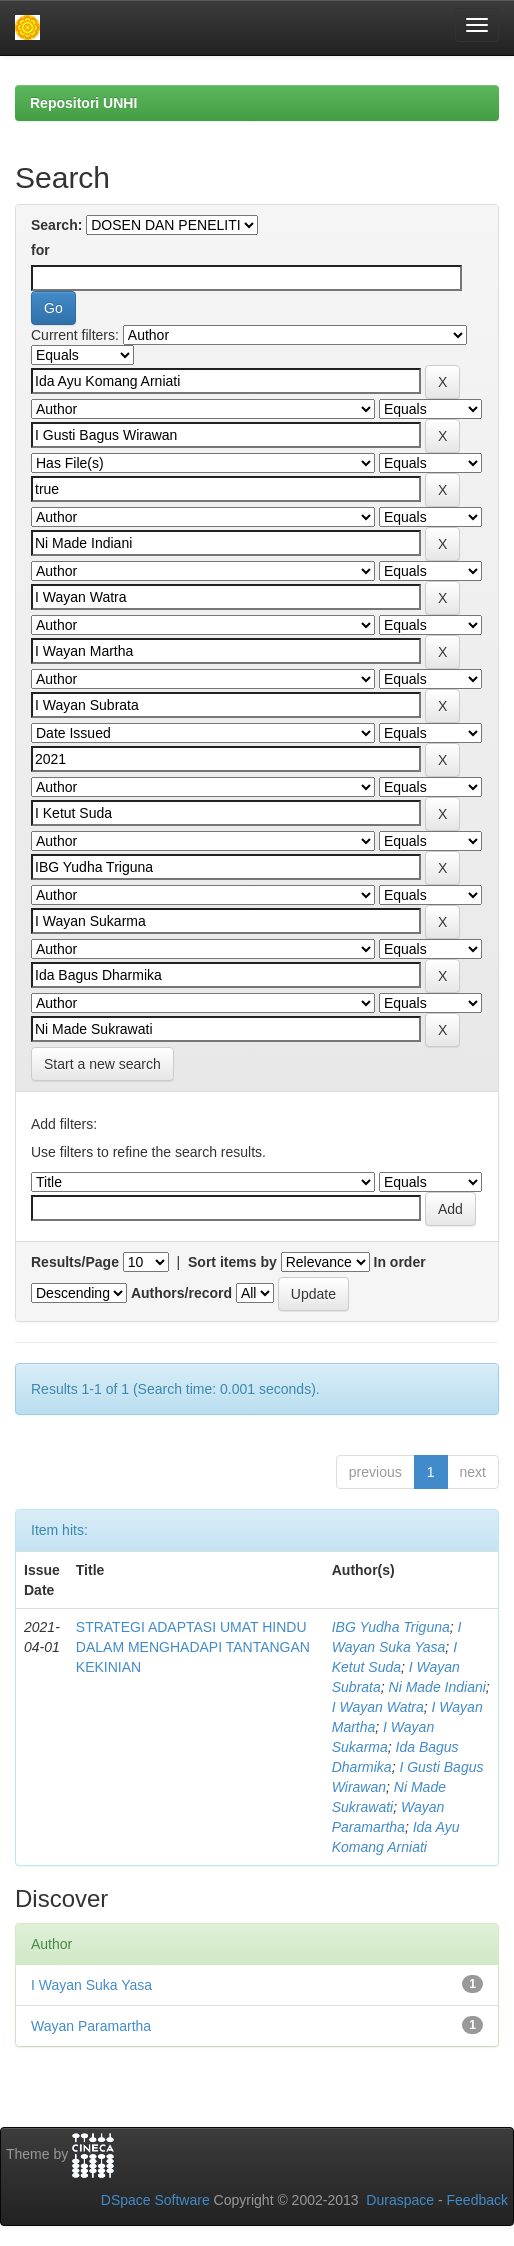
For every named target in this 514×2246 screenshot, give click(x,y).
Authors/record (181, 1293)
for (40, 250)
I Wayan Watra (378, 1707)
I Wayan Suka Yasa (91, 1985)
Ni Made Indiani (437, 1687)
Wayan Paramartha (91, 2026)
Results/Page (75, 1262)
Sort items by (232, 1262)
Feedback (477, 2200)
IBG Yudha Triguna (391, 1627)
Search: (56, 225)
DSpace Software (155, 2200)
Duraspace (400, 2200)
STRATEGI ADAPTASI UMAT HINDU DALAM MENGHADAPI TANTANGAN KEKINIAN (193, 1647)
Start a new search (102, 1064)
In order (400, 1262)
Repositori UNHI (83, 103)
